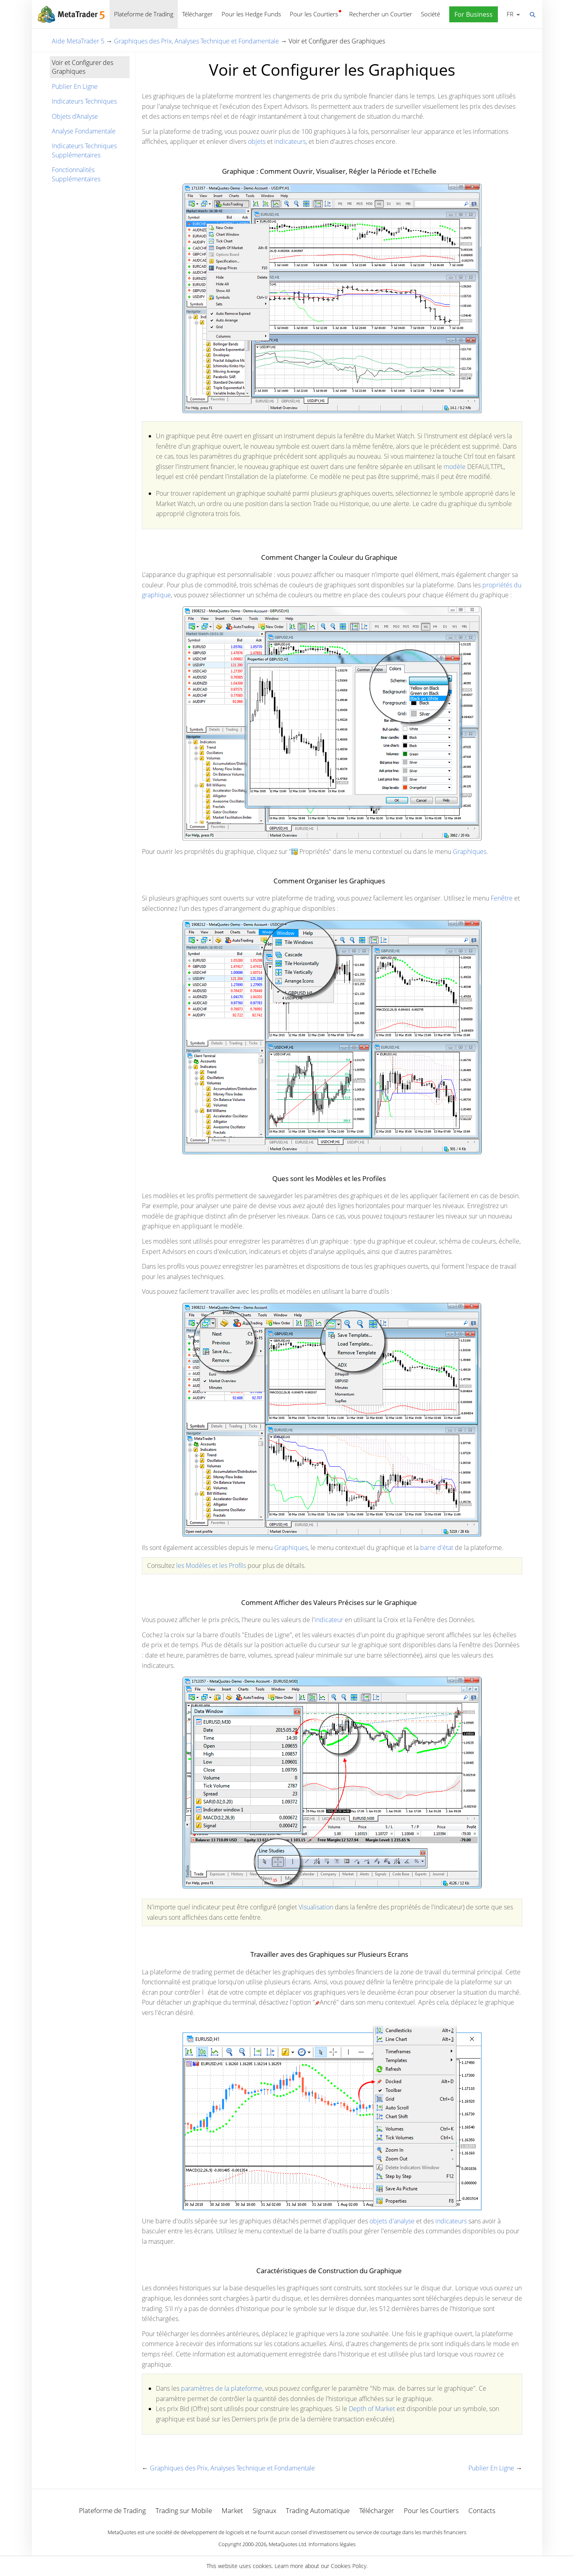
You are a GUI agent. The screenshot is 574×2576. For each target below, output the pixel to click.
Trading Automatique (318, 2510)
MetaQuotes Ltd (287, 2544)
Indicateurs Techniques (84, 101)
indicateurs (290, 141)
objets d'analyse (392, 2221)
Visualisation (316, 1907)
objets (256, 141)
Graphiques (469, 851)
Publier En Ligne (75, 86)
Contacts (481, 2510)
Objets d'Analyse (75, 116)
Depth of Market (373, 2408)
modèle (455, 466)
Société (430, 14)
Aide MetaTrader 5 (78, 41)
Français (509, 14)
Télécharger (197, 14)
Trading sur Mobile (183, 2510)
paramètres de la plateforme (221, 2388)
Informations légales (332, 2544)
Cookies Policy (348, 2566)
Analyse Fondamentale (84, 131)
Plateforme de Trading (143, 14)
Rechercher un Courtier (380, 14)
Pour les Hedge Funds (251, 14)
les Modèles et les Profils (211, 1565)
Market (232, 2510)
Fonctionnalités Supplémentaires (76, 174)
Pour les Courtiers (314, 14)
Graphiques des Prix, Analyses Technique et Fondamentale (196, 41)
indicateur (329, 1619)
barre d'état (436, 1547)
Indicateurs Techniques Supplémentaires (84, 150)
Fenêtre (502, 898)
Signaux (264, 2510)
